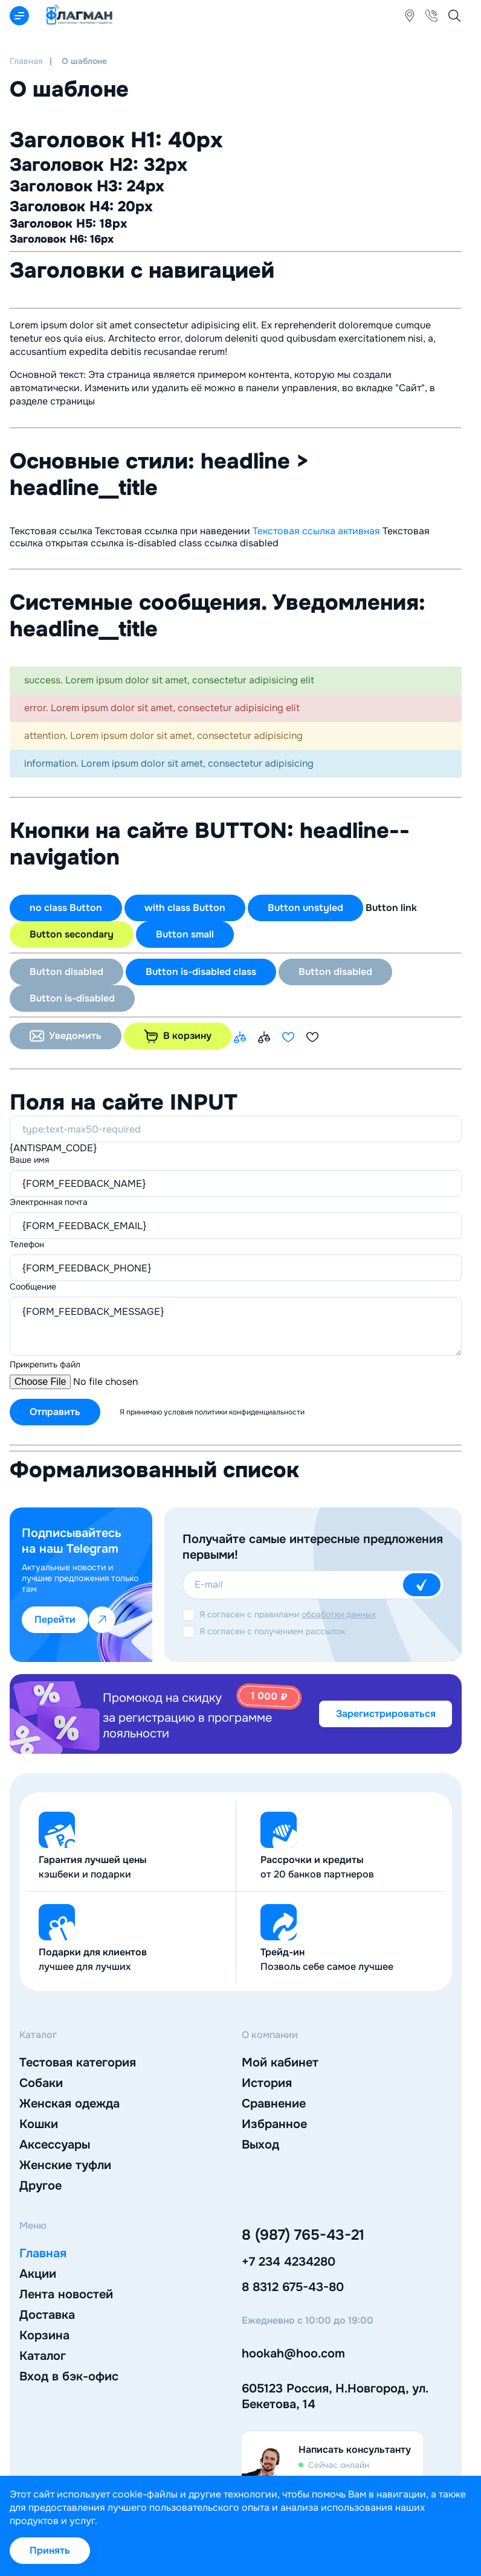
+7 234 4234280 (288, 2261)
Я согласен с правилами (287, 1614)
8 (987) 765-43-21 (303, 2235)
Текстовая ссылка (51, 531)
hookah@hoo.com (293, 2353)
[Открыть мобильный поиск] (454, 15)
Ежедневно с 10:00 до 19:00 (307, 2321)
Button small (185, 934)
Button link (391, 908)
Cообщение (33, 1286)
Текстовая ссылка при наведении (172, 531)
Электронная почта (49, 1202)
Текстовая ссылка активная (316, 531)
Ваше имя (29, 1159)
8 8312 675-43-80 (293, 2287)
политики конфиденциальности (250, 1412)
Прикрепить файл (45, 1364)
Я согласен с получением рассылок (272, 1631)
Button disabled (66, 971)
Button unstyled (305, 907)
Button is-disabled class (201, 971)
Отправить (55, 1411)
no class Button (66, 907)
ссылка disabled (241, 543)
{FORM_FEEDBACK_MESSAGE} (236, 1326)
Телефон (27, 1244)
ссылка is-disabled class (146, 543)
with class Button (184, 907)
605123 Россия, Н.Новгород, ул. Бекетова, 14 (335, 2396)
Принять (50, 2550)
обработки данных (339, 1614)
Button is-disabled (72, 998)
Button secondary (72, 934)
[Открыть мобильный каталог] (19, 15)
